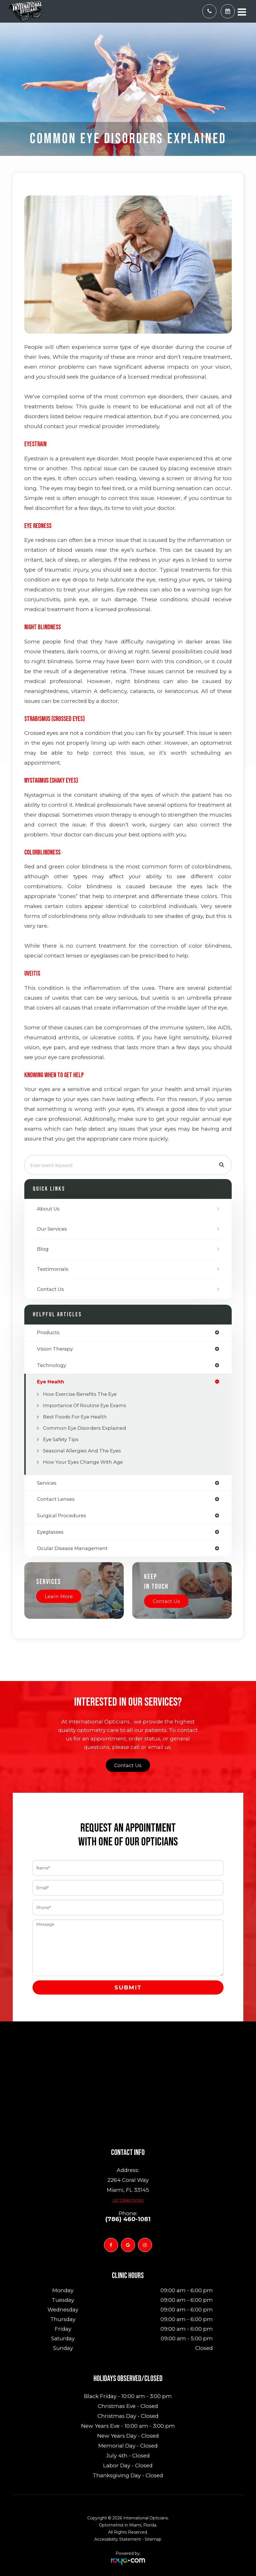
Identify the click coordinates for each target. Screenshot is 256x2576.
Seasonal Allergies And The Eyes (82, 1451)
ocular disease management (72, 1548)
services (47, 1483)
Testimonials (52, 1269)
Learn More (59, 1596)
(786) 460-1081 (128, 2219)
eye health (50, 1381)
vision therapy (55, 1349)
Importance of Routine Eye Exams (84, 1405)
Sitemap (153, 2539)
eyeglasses (50, 1532)
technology (51, 1365)
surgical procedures (61, 1515)
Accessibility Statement (117, 2539)
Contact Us (50, 1289)
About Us (48, 1209)
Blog (43, 1249)
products (48, 1332)
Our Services (52, 1229)
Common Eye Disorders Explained (84, 1428)
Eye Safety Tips (61, 1439)
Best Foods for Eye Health (75, 1417)
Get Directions (128, 2200)
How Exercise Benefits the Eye (80, 1394)
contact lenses (56, 1499)
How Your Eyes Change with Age (83, 1462)
